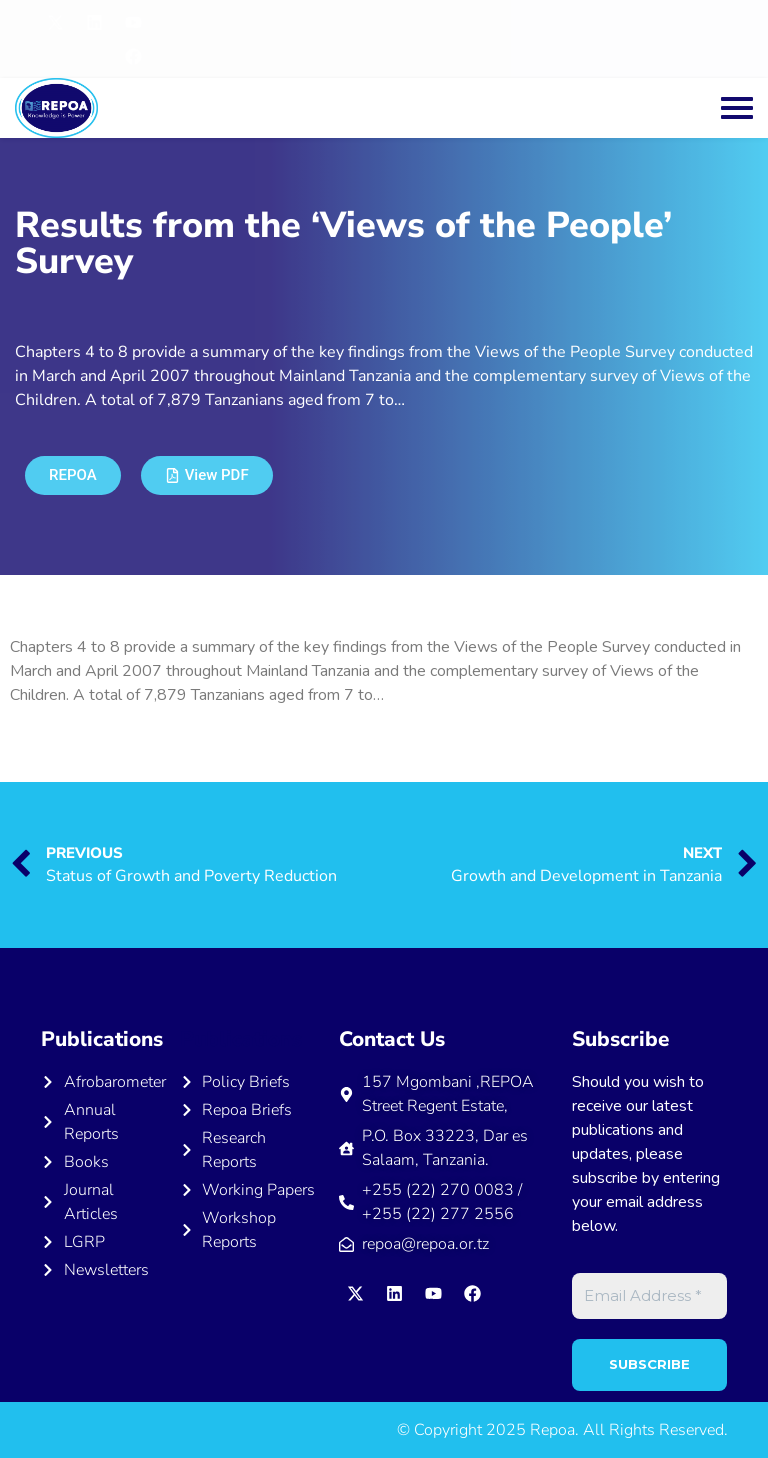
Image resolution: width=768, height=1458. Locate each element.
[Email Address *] (649, 1296)
